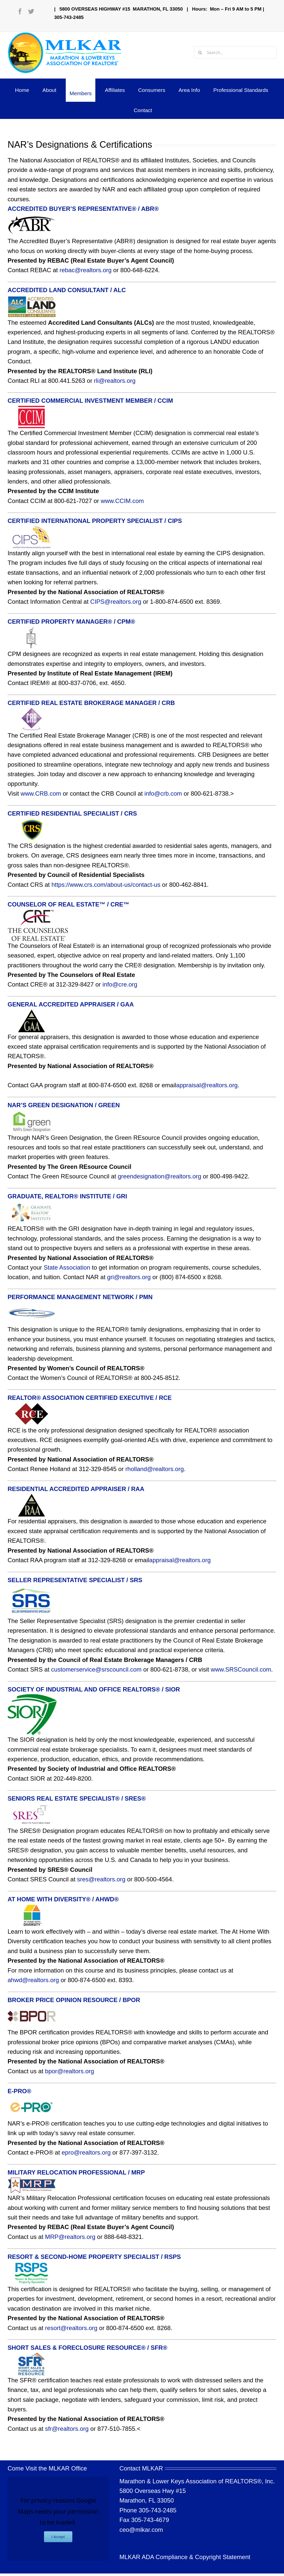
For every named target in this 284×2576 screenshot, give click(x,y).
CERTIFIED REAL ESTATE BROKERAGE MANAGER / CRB (91, 702)
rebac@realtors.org (85, 270)
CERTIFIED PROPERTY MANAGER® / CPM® (71, 621)
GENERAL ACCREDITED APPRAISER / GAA (71, 1004)
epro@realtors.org (86, 2152)
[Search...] (235, 52)
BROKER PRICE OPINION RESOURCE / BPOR (74, 2000)
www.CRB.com (41, 793)
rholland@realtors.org (154, 1469)
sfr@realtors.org (67, 2428)
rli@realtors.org (115, 380)
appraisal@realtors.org (207, 1085)
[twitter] (31, 11)
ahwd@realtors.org (33, 1980)
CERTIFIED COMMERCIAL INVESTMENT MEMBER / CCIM (90, 400)
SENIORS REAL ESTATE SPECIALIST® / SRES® (77, 1798)
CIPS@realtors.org (115, 601)
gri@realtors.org (129, 1277)
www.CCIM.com (122, 500)
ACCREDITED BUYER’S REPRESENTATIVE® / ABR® (83, 208)
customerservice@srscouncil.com (96, 1669)
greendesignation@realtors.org (159, 1176)
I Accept (58, 2536)
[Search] (200, 52)
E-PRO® (19, 2091)
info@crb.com (163, 793)
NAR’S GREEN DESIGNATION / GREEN (64, 1105)
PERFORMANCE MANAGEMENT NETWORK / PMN (80, 1297)
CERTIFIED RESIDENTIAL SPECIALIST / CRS (72, 813)
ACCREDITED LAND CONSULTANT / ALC (67, 290)
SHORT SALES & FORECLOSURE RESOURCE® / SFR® (87, 2347)
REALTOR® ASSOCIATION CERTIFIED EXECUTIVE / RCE (90, 1397)
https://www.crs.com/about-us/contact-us (105, 884)
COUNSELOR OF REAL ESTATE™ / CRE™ (68, 904)
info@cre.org (119, 984)
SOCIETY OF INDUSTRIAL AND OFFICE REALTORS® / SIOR (94, 1689)
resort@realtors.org (71, 2328)
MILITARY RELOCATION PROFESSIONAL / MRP (76, 2172)
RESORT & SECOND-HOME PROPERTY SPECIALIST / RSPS (94, 2256)
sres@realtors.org (101, 1879)
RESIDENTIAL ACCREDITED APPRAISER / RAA (76, 1488)
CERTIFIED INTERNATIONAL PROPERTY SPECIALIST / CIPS (95, 520)
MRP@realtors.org (70, 2236)
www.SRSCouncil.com (241, 1669)
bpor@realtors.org (69, 2071)
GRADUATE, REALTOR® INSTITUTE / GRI (67, 1196)
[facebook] (20, 11)
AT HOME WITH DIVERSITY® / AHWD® (63, 1899)
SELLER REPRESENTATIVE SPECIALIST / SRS (75, 1580)
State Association (67, 1267)
